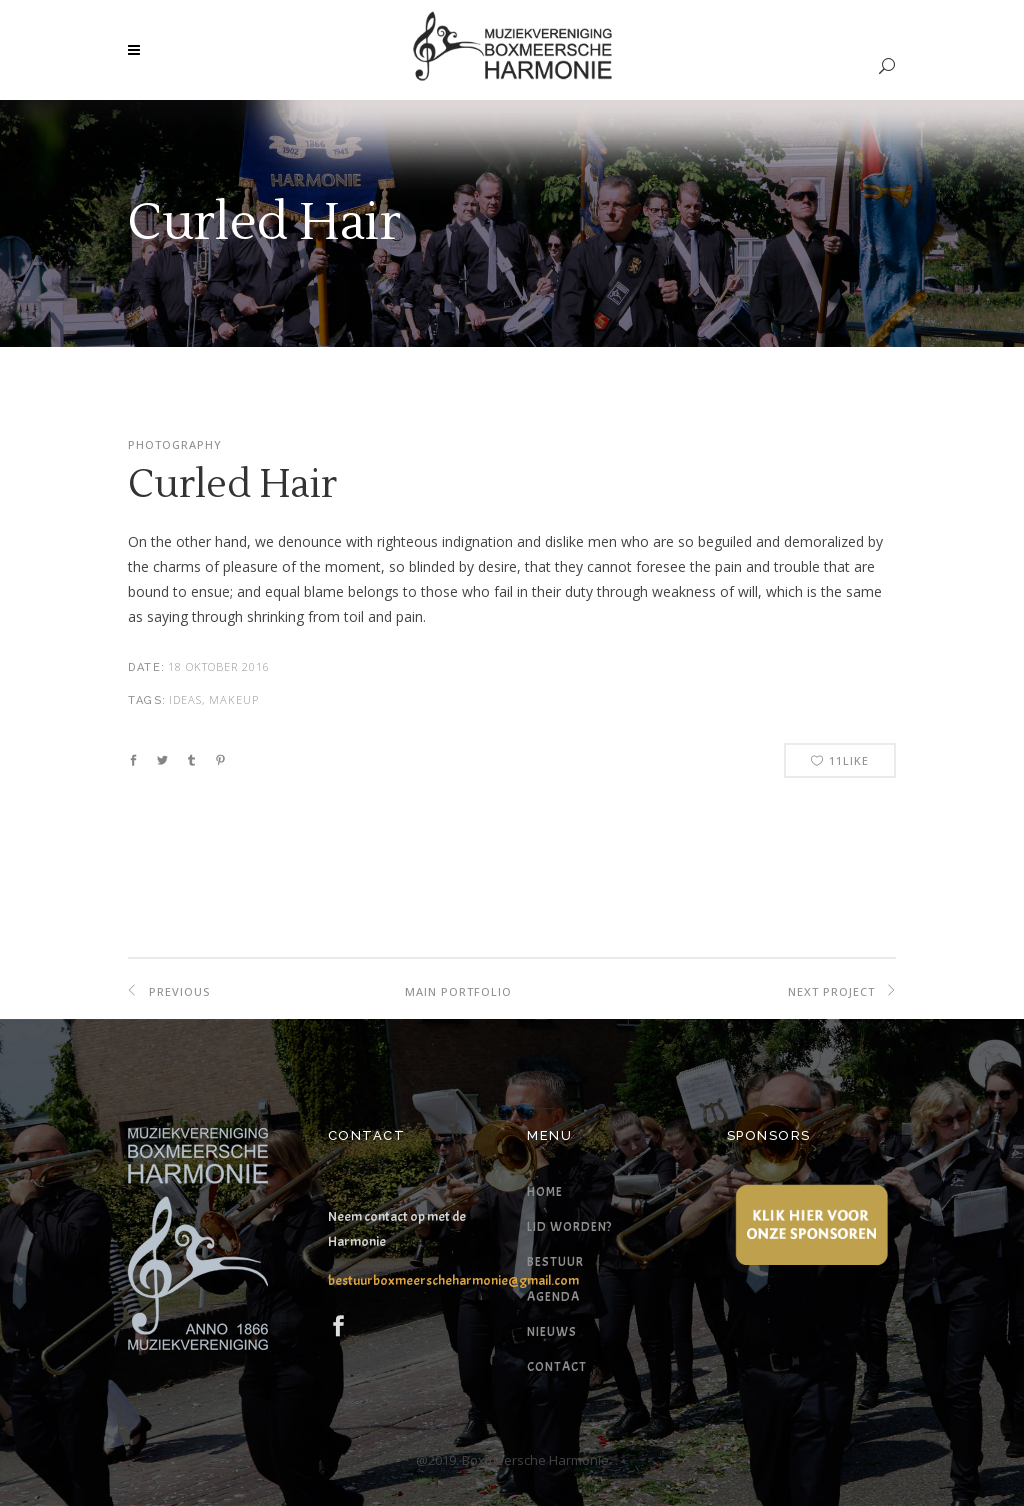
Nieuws (552, 1332)
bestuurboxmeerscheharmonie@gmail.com (453, 1280)
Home (545, 1192)
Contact (557, 1367)
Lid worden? (569, 1227)
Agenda (553, 1297)
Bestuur (555, 1262)
